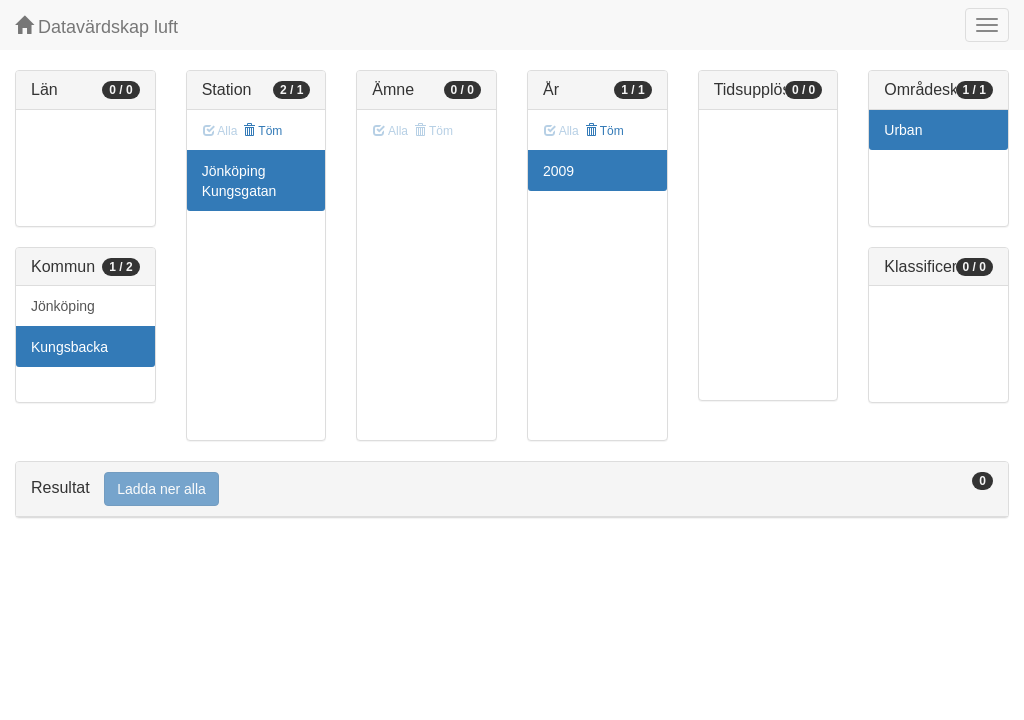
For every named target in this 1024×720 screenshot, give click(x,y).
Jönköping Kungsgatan (239, 181)
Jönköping (63, 306)
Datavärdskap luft (96, 26)
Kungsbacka (69, 347)
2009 (558, 171)
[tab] (512, 489)
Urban (903, 130)
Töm (262, 131)
